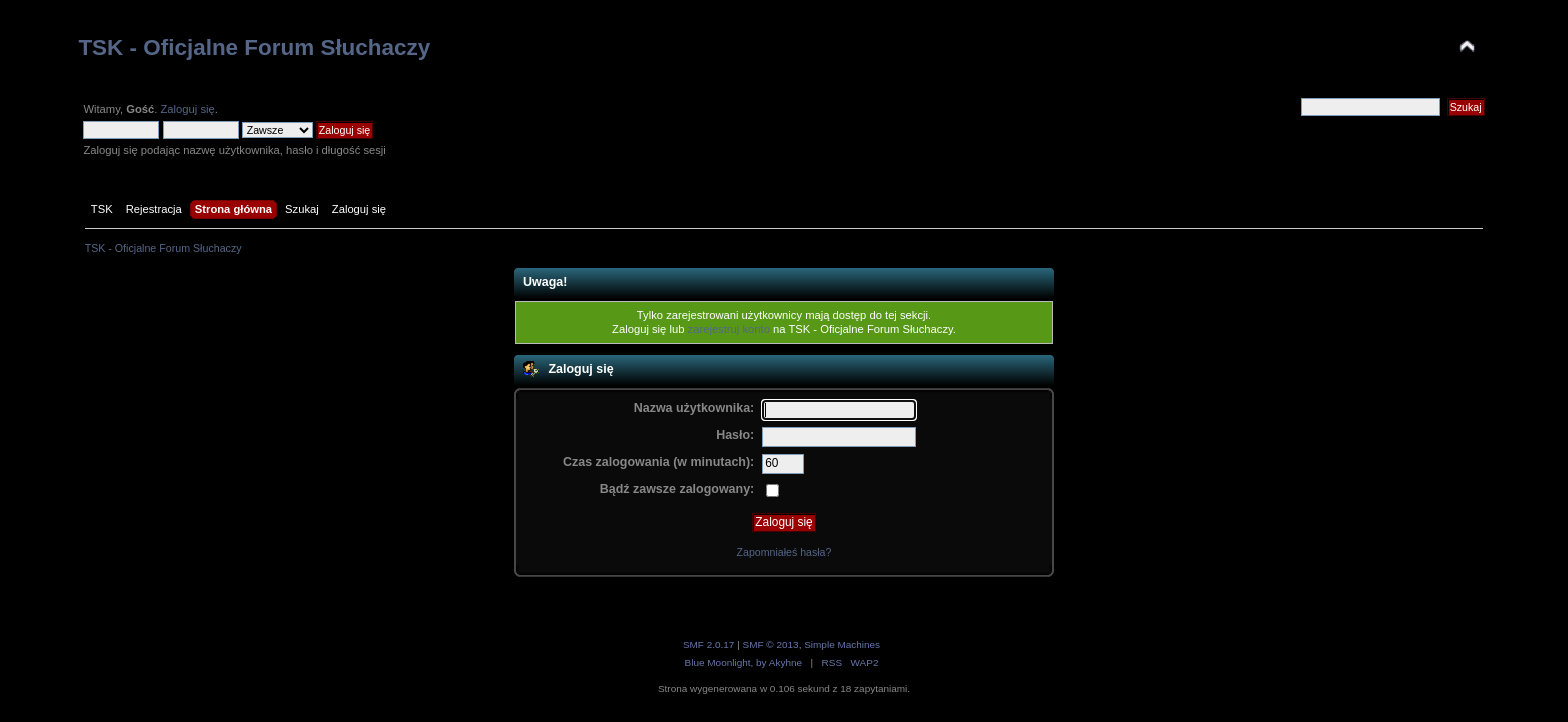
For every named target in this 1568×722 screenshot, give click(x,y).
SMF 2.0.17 (709, 644)
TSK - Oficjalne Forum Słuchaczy (254, 47)
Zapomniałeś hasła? (784, 552)
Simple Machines (842, 644)
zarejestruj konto (729, 329)
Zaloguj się (187, 109)
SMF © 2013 (771, 644)
